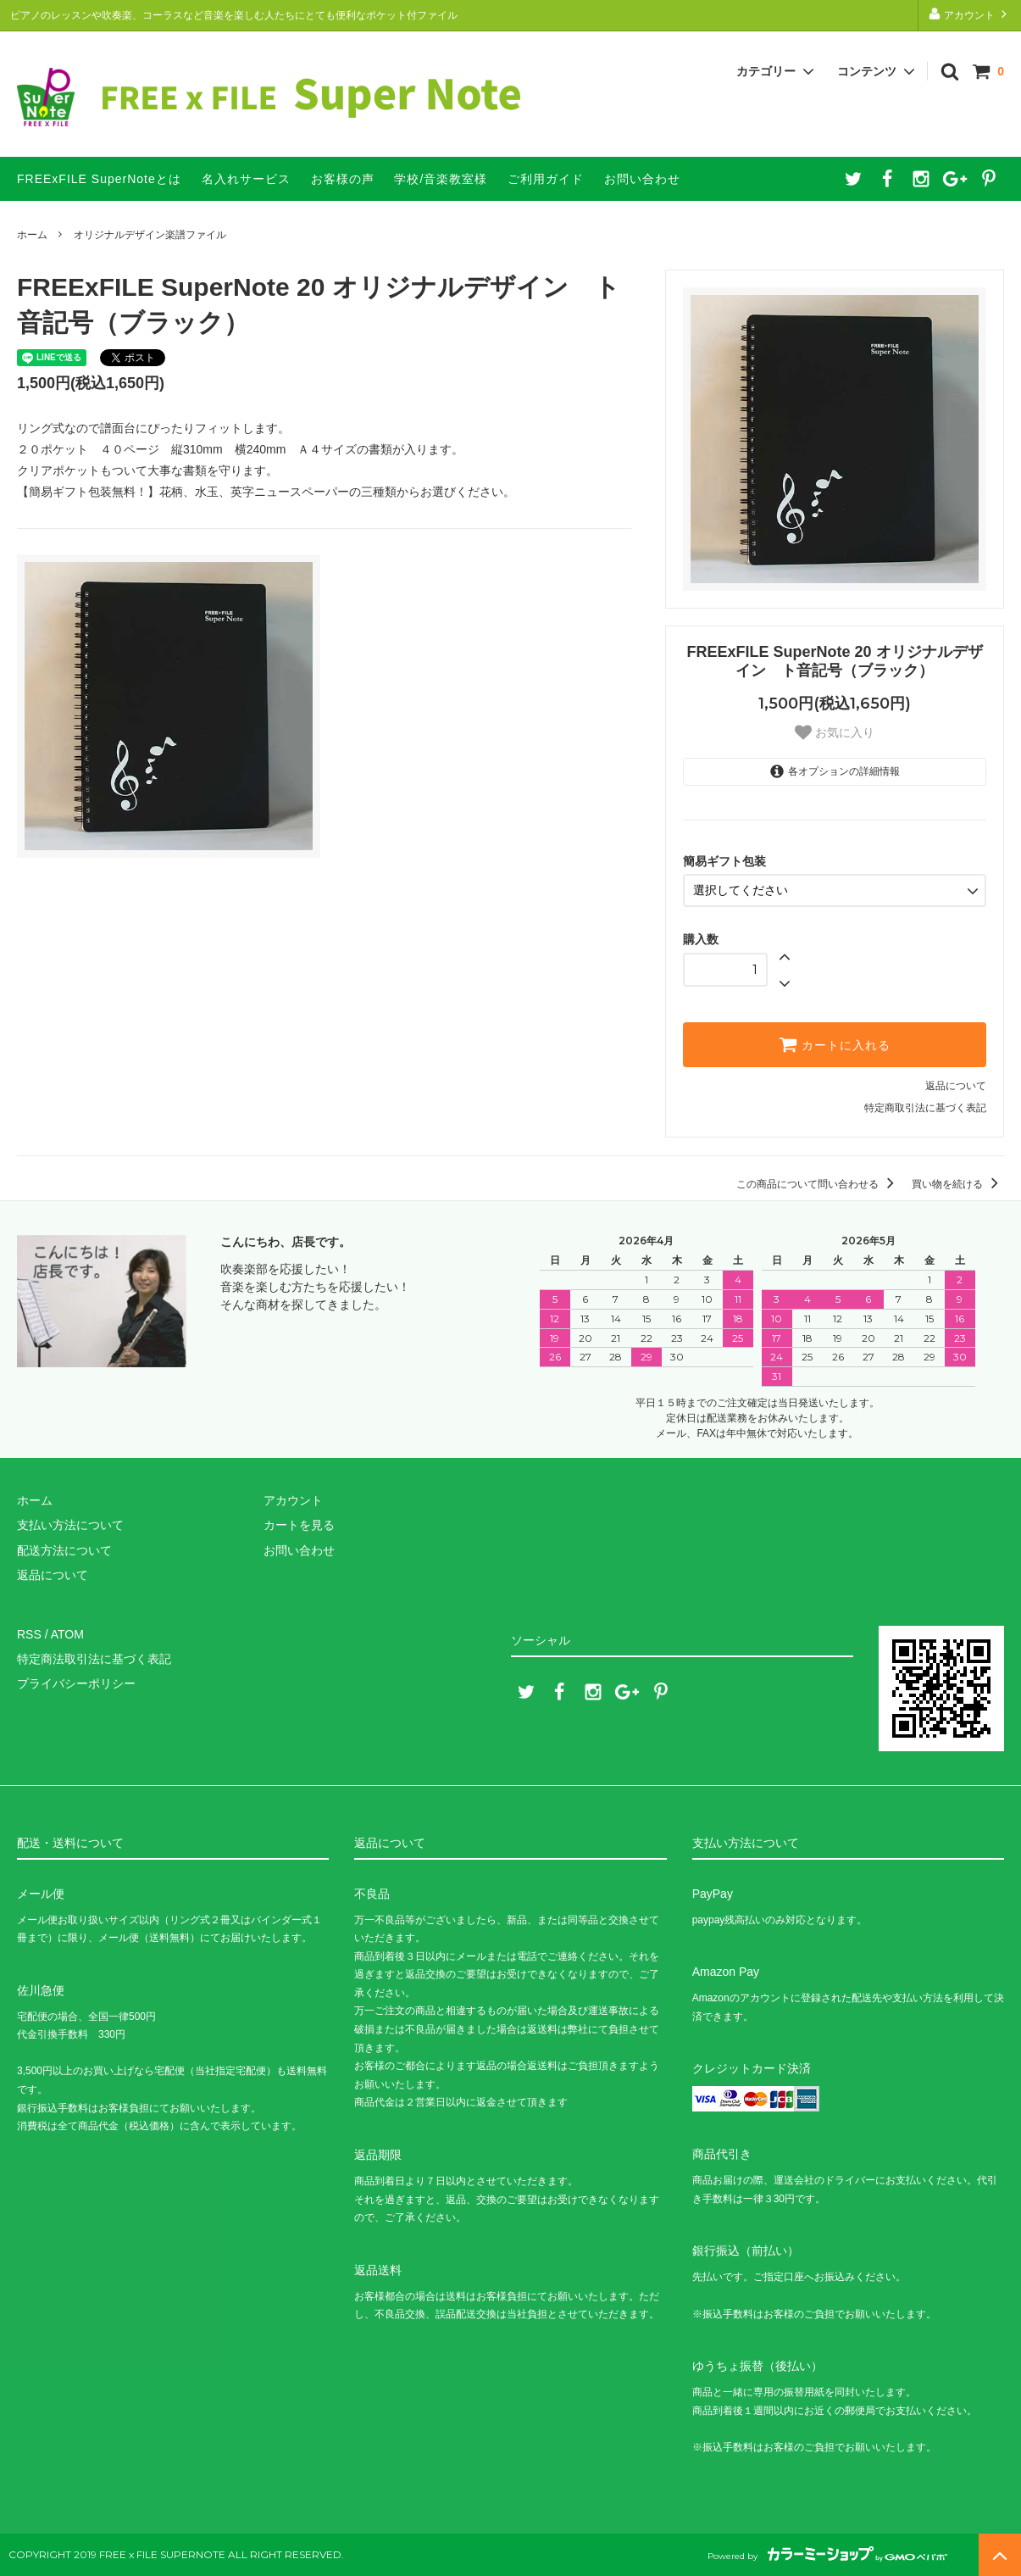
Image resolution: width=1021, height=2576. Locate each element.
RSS (29, 1634)
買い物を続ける (958, 1184)
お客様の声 (343, 179)
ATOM (67, 1634)
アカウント (970, 14)
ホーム (32, 235)
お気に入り (834, 732)
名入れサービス (246, 179)
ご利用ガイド (546, 179)
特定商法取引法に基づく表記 (94, 1659)
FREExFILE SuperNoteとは (99, 179)
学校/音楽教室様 (440, 179)
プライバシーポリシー (76, 1683)
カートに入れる (835, 1044)
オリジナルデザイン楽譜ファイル (150, 235)
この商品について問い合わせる (818, 1184)
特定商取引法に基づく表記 (925, 1108)
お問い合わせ (642, 179)
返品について (955, 1086)
